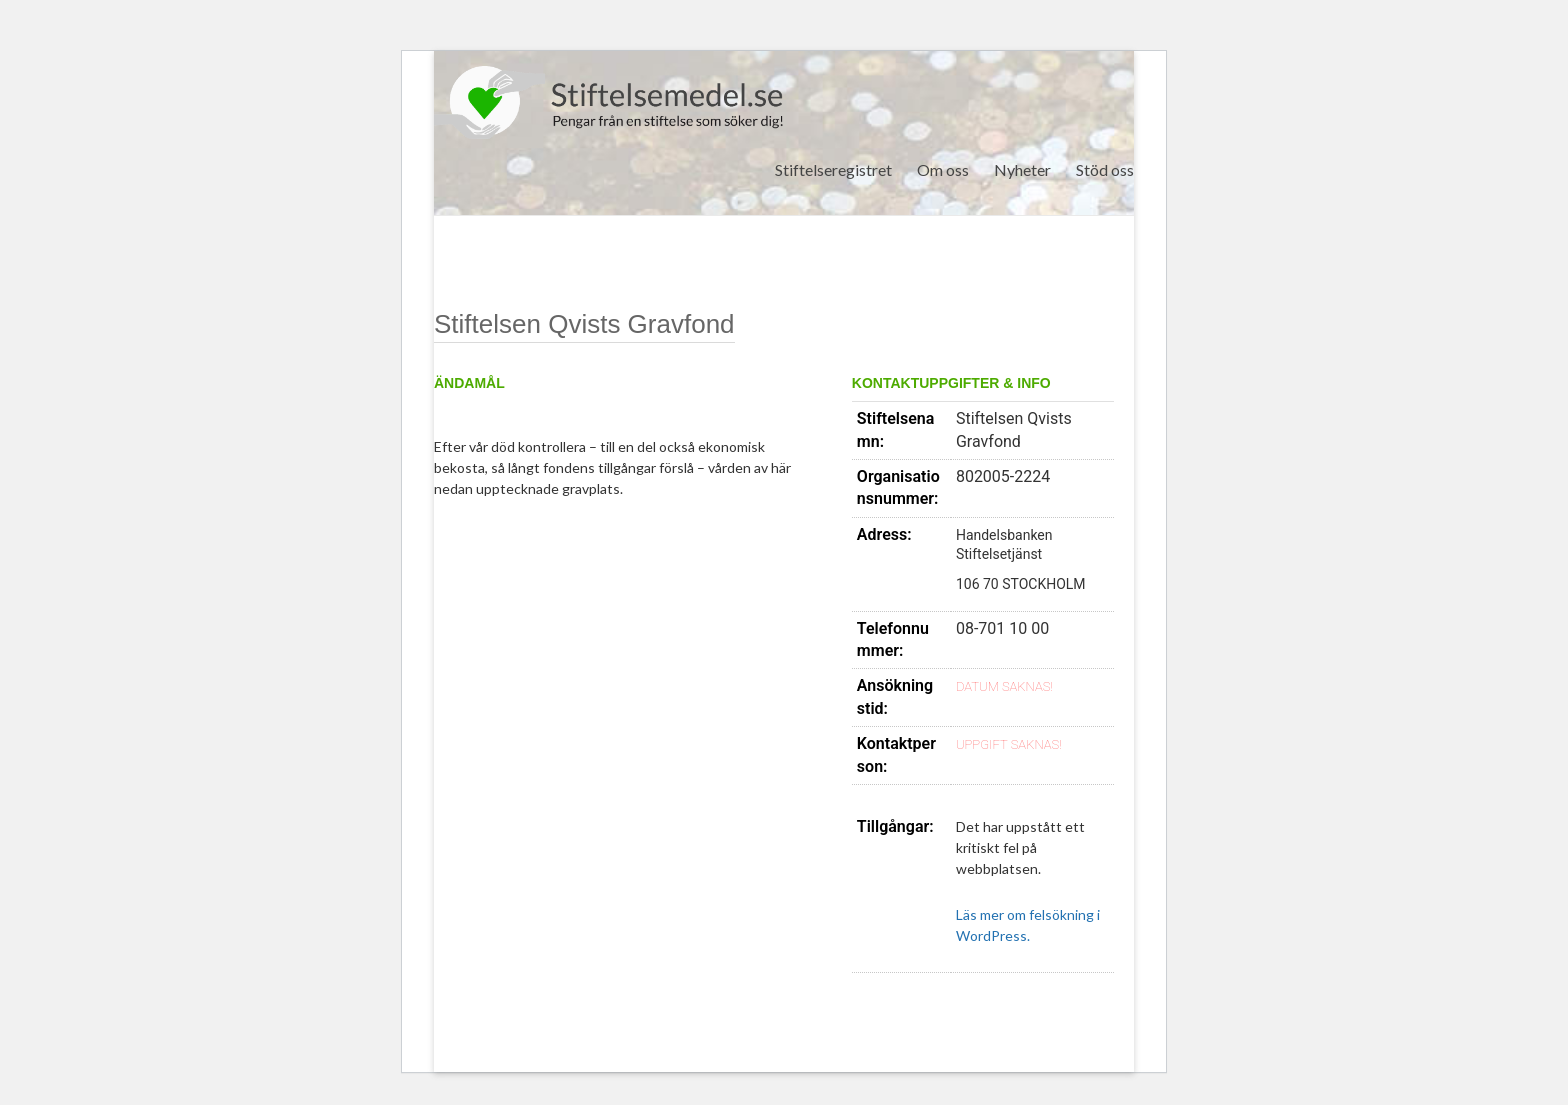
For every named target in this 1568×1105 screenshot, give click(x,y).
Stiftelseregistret (833, 169)
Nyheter (1022, 169)
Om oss (943, 169)
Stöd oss (1105, 169)
